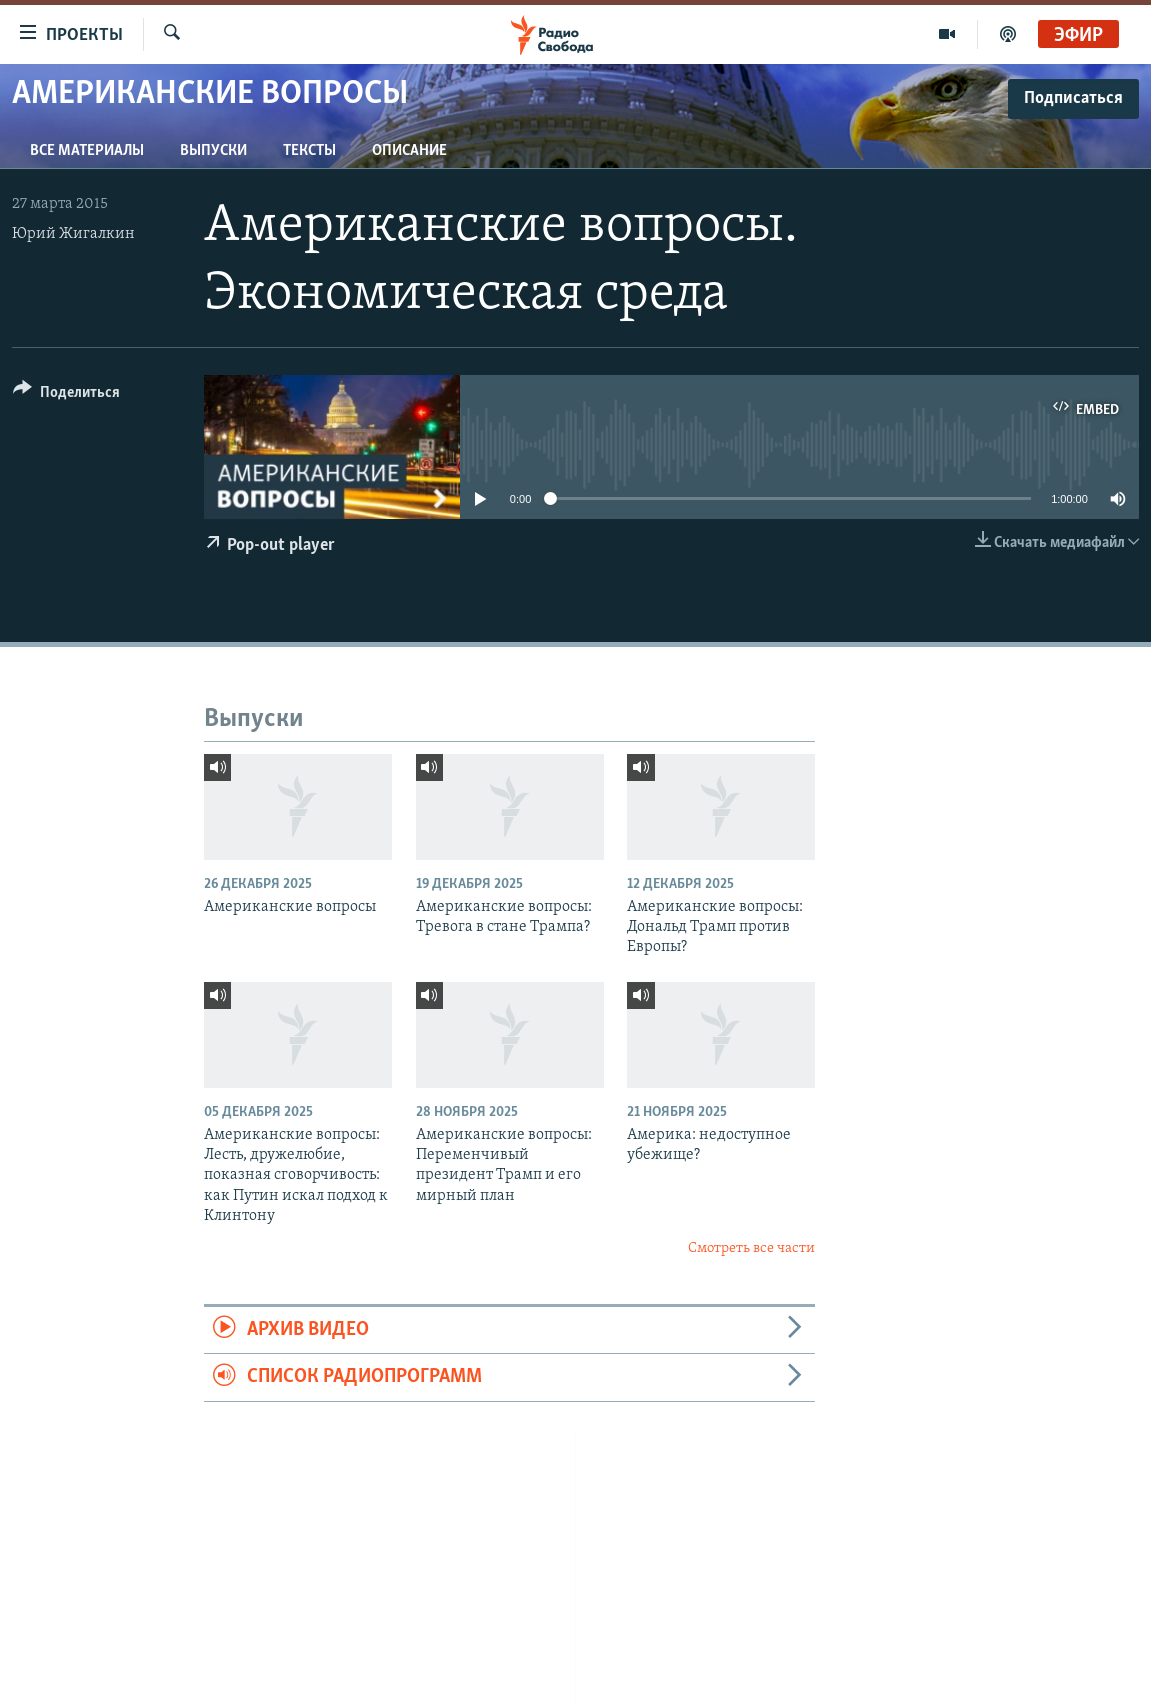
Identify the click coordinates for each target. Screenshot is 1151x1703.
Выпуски (213, 151)
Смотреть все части (751, 1248)
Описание (409, 151)
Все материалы (87, 151)
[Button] (66, 395)
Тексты (309, 151)
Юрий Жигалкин (73, 234)
